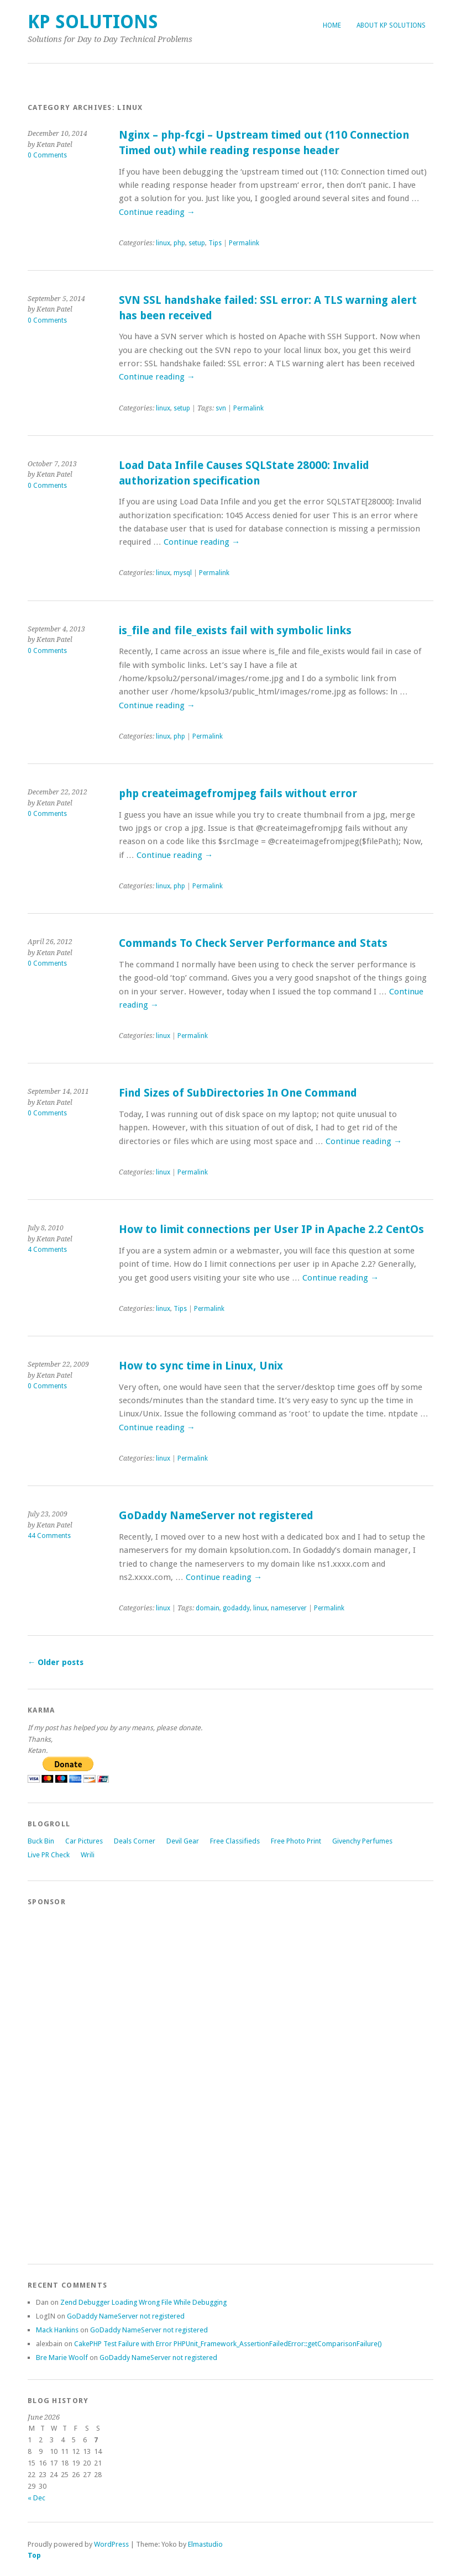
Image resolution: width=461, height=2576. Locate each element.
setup (196, 243)
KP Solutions (93, 22)
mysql (183, 573)
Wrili (88, 1855)
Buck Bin (41, 1841)
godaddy (236, 1608)
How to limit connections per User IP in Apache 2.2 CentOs (271, 1229)
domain (207, 1608)
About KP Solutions (391, 25)
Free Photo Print (296, 1841)
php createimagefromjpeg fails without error (238, 793)
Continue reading (157, 212)
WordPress (111, 2544)
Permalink (244, 243)
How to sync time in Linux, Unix (201, 1366)
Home (332, 25)
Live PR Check (49, 1855)
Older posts (55, 1662)
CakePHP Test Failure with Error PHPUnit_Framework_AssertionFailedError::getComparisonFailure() (228, 2344)
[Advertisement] (72, 2080)
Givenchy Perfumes (362, 1841)
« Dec (36, 2498)
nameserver (289, 1608)
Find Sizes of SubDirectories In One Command (238, 1093)
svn (221, 408)
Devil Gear (182, 1841)
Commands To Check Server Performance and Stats (253, 943)
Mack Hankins (57, 2330)
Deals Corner (134, 1841)
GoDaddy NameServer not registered (216, 1515)
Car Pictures (84, 1841)
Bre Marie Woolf (62, 2357)
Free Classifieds (235, 1841)
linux (163, 243)
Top (34, 2555)
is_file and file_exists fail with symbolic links (235, 630)
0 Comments (47, 155)
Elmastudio (205, 2544)
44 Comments (49, 1536)
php (179, 243)
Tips (215, 243)
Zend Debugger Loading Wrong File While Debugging (143, 2302)
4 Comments (47, 1249)
